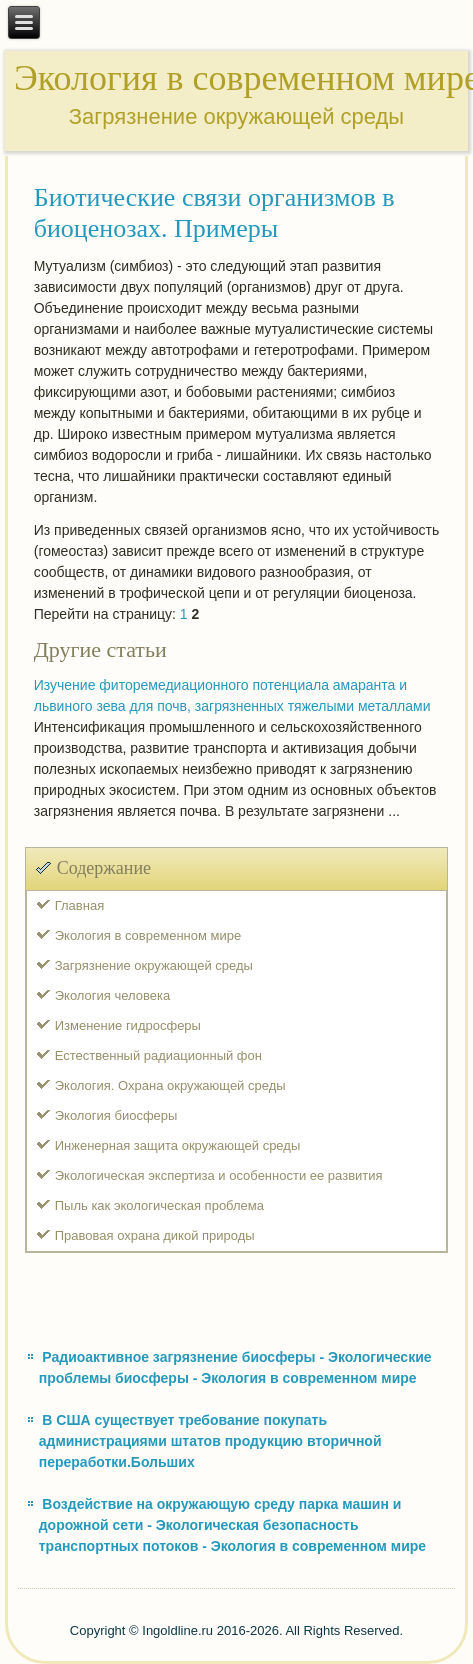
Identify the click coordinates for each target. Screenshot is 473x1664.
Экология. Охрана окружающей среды (170, 1085)
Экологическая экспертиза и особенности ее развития (219, 1175)
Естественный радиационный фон (158, 1055)
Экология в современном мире (148, 935)
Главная (79, 905)
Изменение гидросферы (128, 1025)
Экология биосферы (116, 1115)
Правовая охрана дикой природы (155, 1235)
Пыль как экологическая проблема (159, 1205)
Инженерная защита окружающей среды (178, 1145)
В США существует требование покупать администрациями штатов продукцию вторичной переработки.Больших (210, 1441)
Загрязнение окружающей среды (154, 965)
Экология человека (112, 995)
